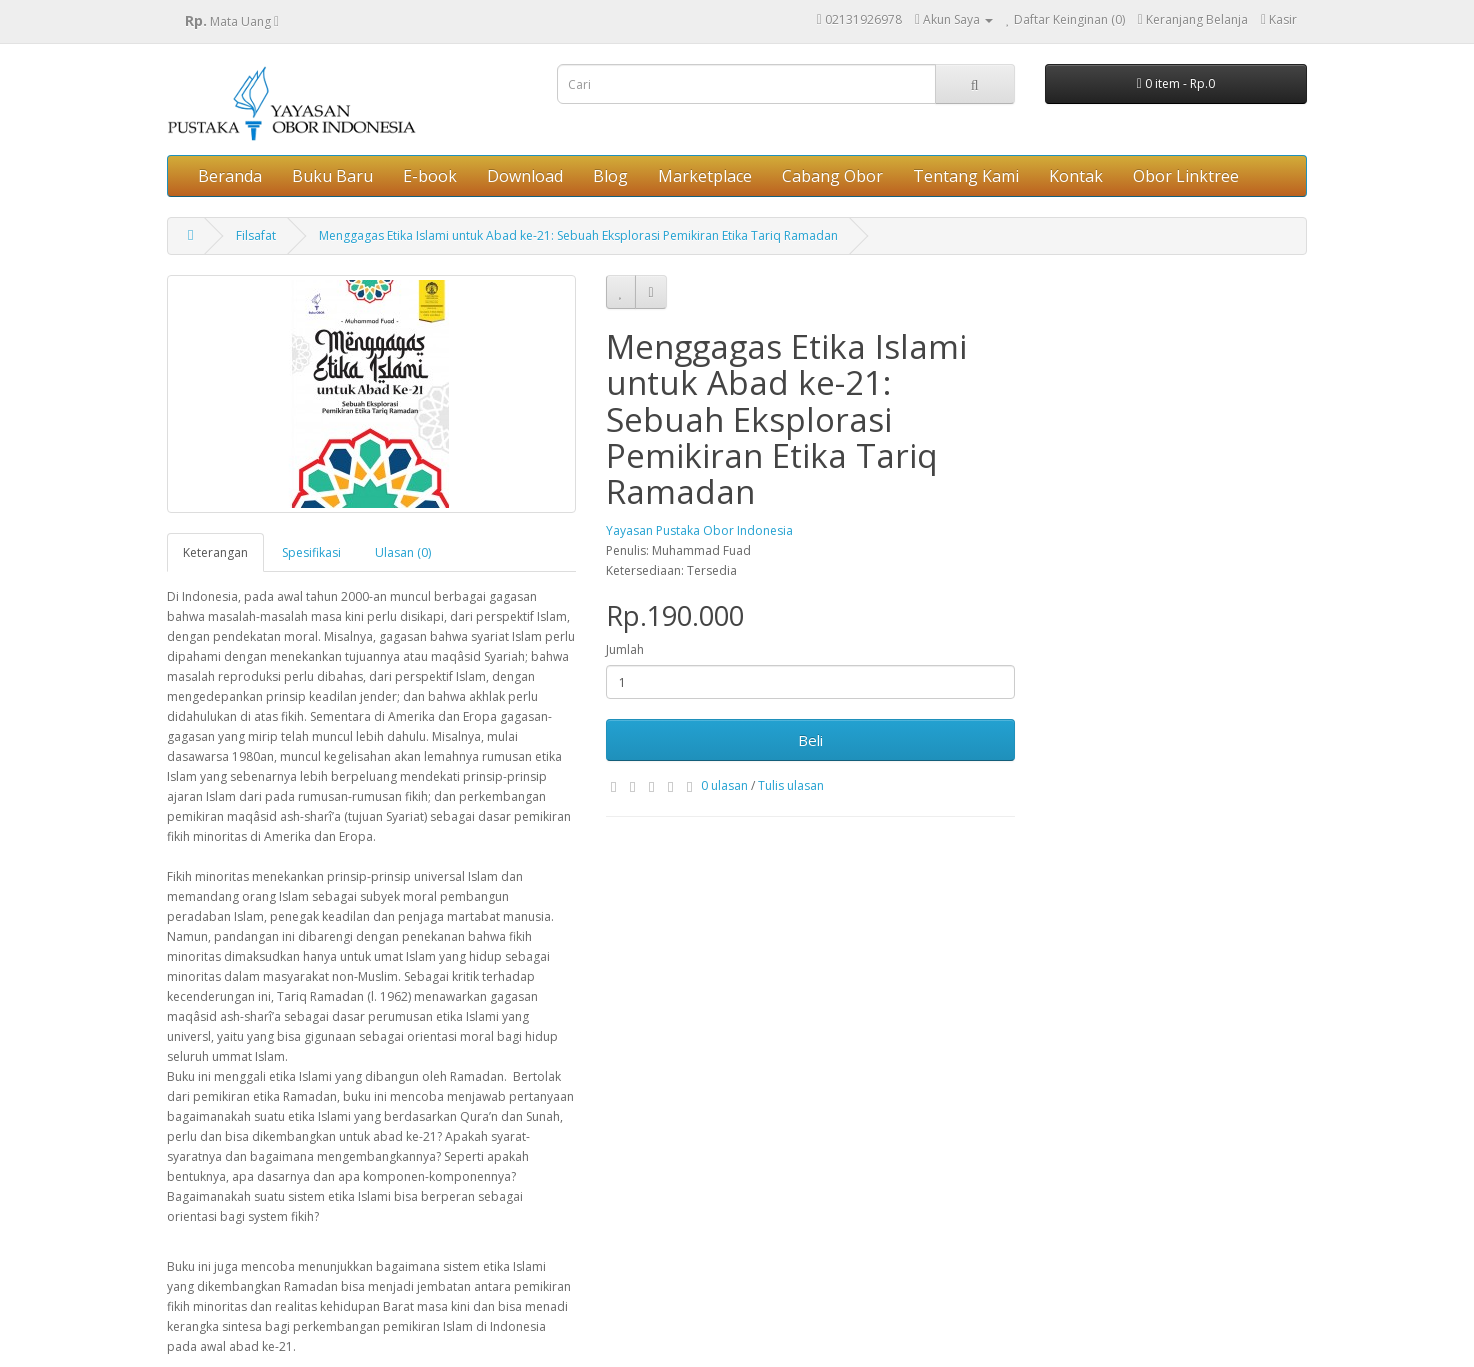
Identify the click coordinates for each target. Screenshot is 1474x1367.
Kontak (1076, 176)
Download (525, 176)
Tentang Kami (966, 176)
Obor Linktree (1186, 176)
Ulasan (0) (403, 552)
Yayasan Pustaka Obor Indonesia (699, 530)
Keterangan (215, 552)
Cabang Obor (832, 176)
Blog (610, 176)
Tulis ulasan (791, 785)
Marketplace (705, 176)
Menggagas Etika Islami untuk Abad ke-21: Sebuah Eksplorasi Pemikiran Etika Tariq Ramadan (578, 235)
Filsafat (256, 235)
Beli (810, 740)
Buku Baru (332, 176)
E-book (430, 176)
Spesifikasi (311, 552)
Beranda (230, 176)
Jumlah (625, 649)
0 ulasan (724, 785)
